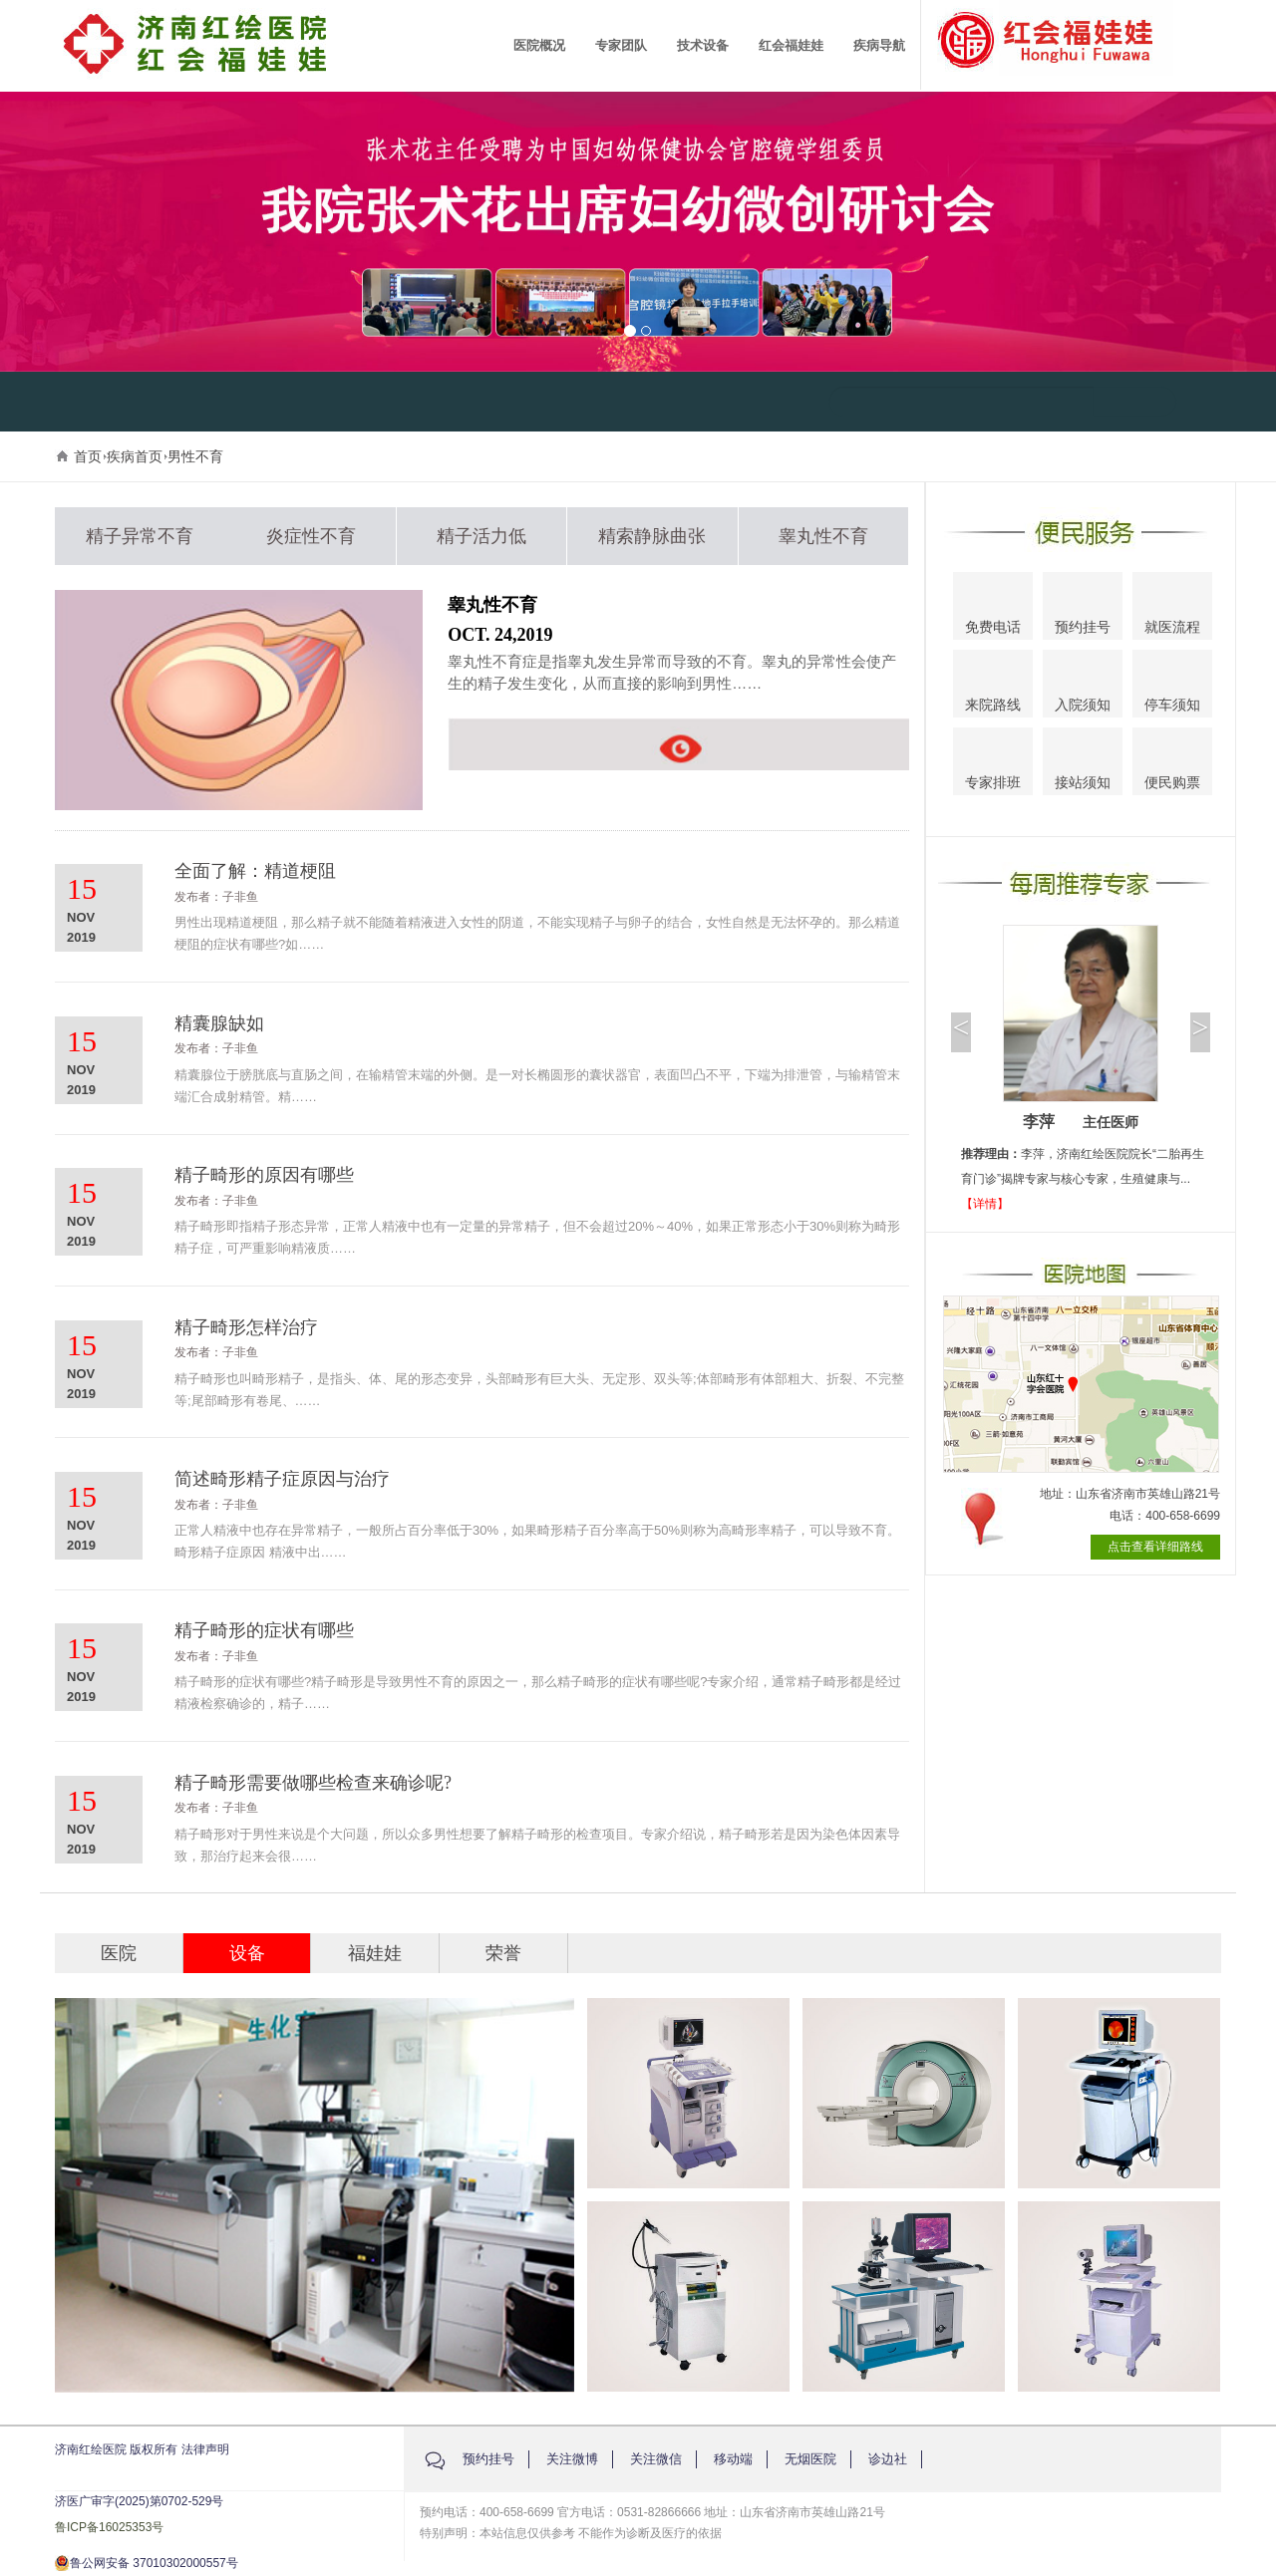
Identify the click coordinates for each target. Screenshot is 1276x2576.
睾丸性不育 (823, 536)
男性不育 (195, 456)
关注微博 (572, 2458)
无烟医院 (810, 2458)
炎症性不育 (311, 536)
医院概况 (539, 45)
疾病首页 (134, 456)
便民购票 (1172, 764)
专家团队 (621, 45)
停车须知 (1172, 687)
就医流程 (1172, 608)
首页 (88, 456)
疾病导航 (879, 45)
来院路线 (993, 686)
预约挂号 (1083, 609)
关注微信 (656, 2458)
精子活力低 (481, 536)
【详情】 (985, 1204)
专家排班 (993, 764)
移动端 (733, 2458)
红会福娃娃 (791, 45)
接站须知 (1083, 763)
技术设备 (703, 45)
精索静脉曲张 (652, 536)
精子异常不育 (139, 536)
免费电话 (993, 608)
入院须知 (1083, 685)
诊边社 (887, 2458)
